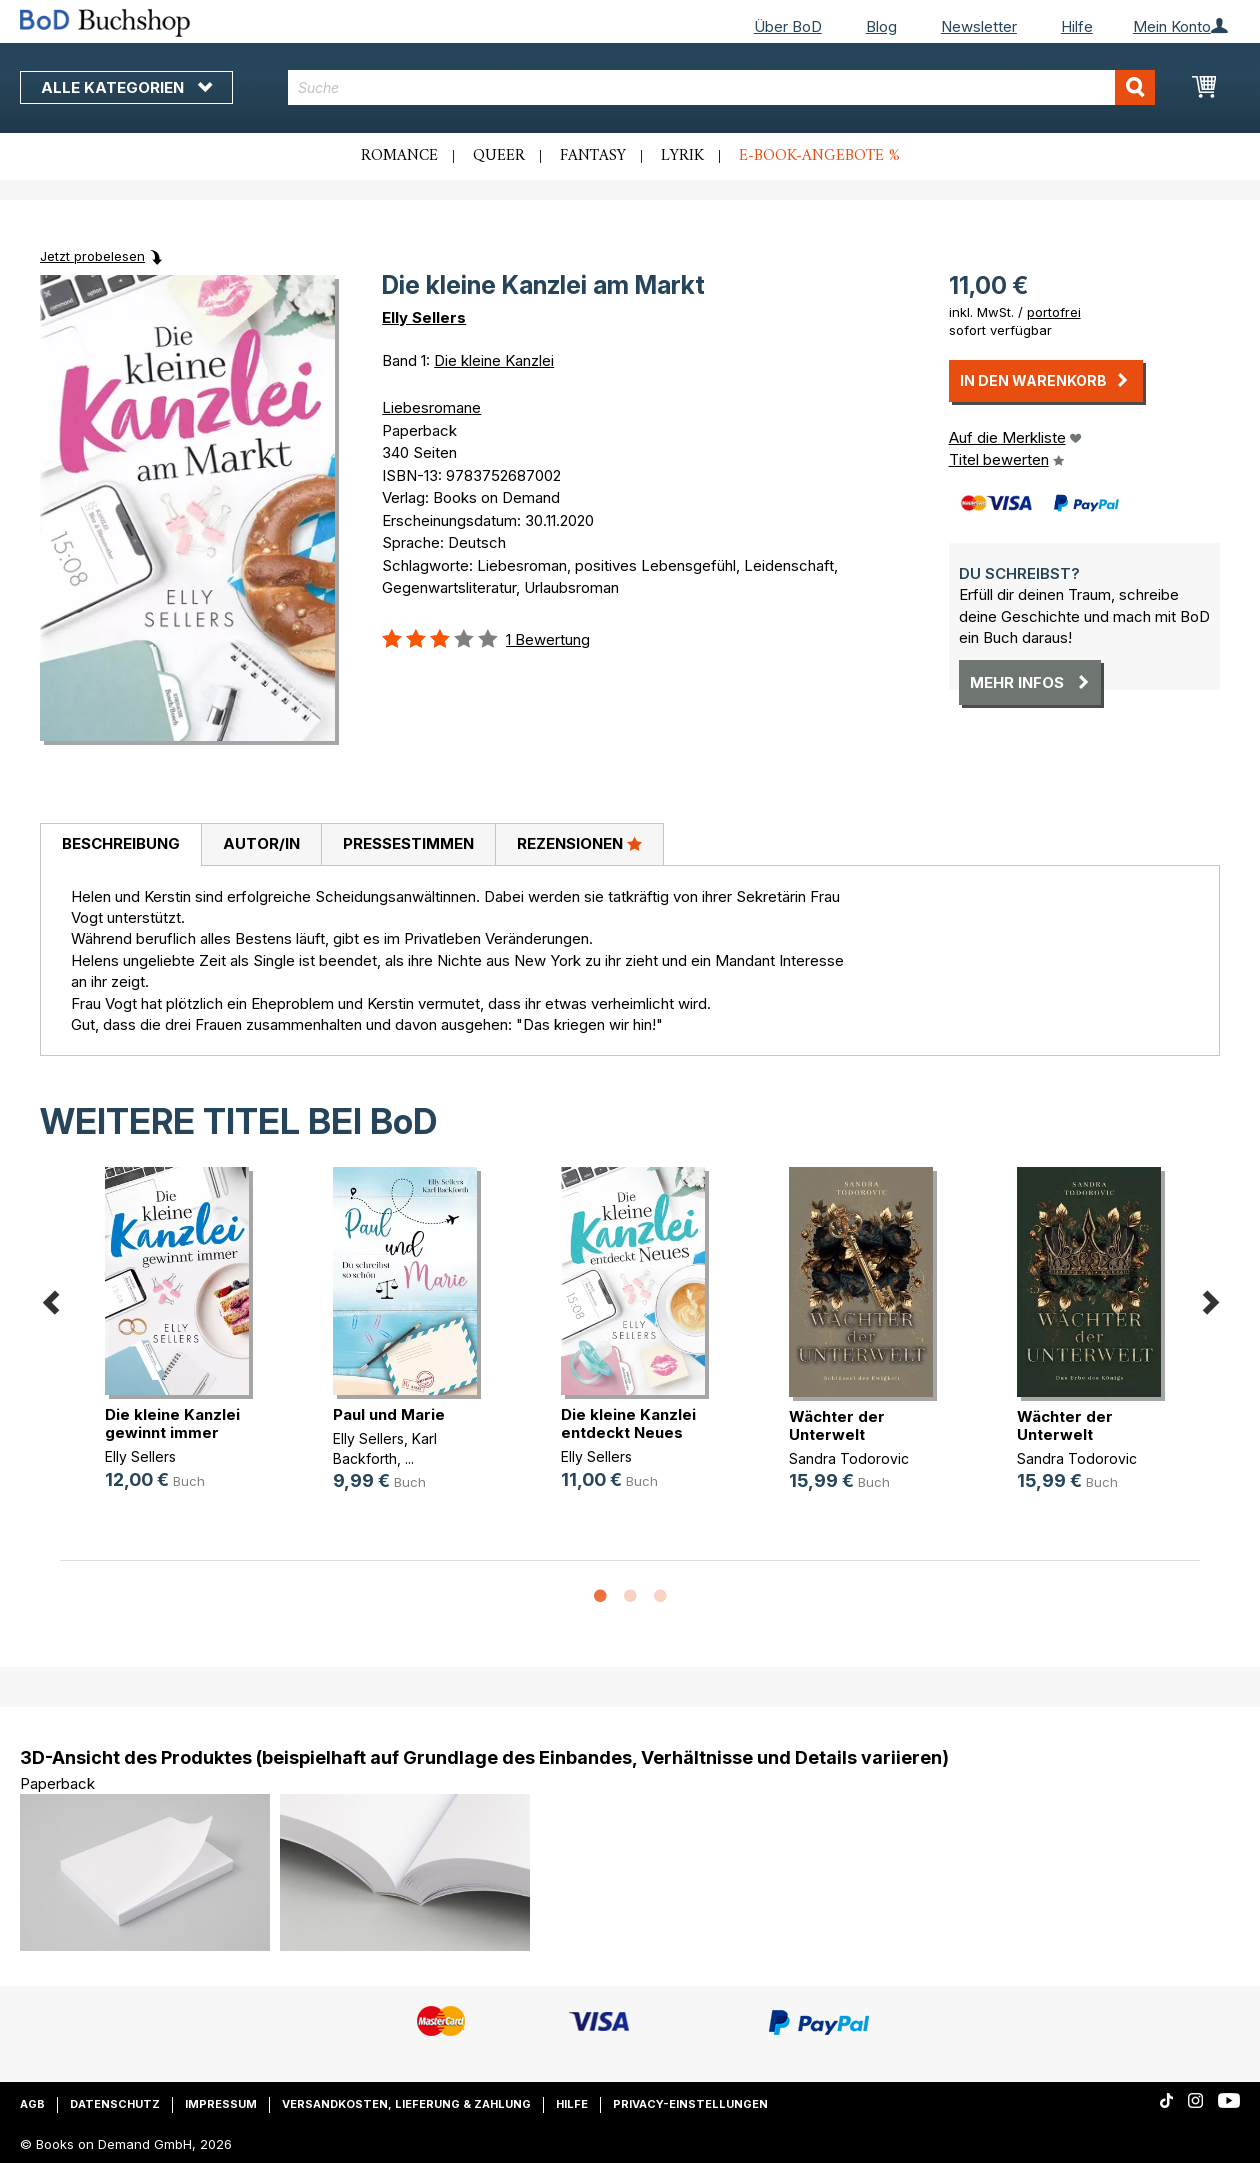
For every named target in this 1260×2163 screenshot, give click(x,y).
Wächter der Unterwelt (837, 1425)
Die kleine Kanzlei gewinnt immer (172, 1423)
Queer (499, 156)
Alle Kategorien (126, 87)
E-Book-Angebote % (819, 156)
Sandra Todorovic (849, 1458)
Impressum (221, 2104)
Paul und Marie (389, 1414)
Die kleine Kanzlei (494, 360)
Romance (399, 156)
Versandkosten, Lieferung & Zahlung (406, 2104)
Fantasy (593, 156)
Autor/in (261, 843)
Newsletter (979, 26)
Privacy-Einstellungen (690, 2104)
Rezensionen (579, 843)
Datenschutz (115, 2104)
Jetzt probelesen (92, 256)
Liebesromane (431, 407)
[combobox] (721, 87)
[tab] (120, 845)
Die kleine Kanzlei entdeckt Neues (628, 1423)
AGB (32, 2104)
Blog (881, 26)
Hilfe (1077, 26)
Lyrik (682, 156)
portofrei (1054, 312)
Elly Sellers (424, 317)
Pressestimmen (408, 843)
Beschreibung (121, 843)
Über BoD (788, 26)
